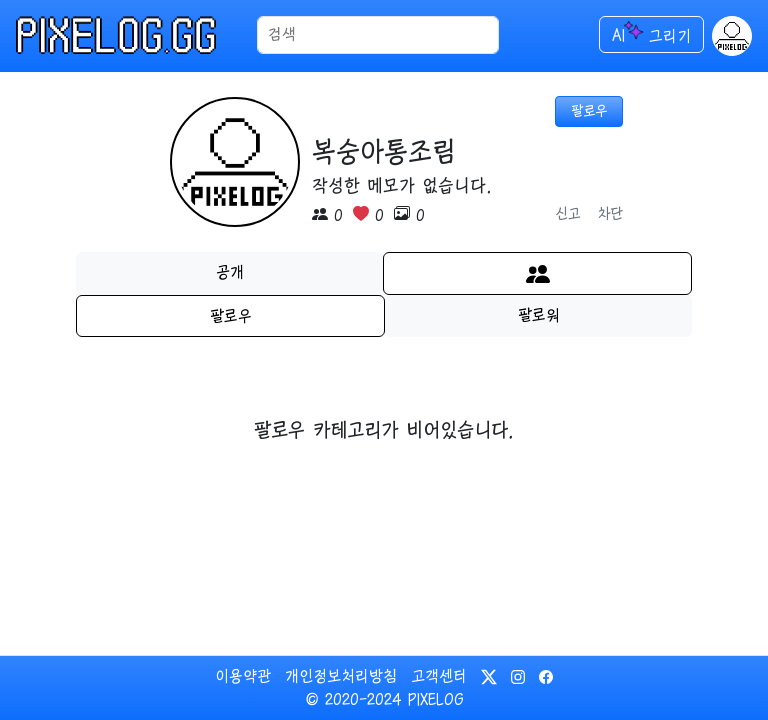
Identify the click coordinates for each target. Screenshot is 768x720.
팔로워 (539, 315)
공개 (230, 272)
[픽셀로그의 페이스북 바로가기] (546, 676)
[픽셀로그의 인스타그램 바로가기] (521, 676)
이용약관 (243, 676)
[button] (732, 36)
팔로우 (231, 316)
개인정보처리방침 (341, 676)
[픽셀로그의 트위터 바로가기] (492, 676)
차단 (610, 213)
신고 (568, 213)
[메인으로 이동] (136, 35)
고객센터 (439, 676)
